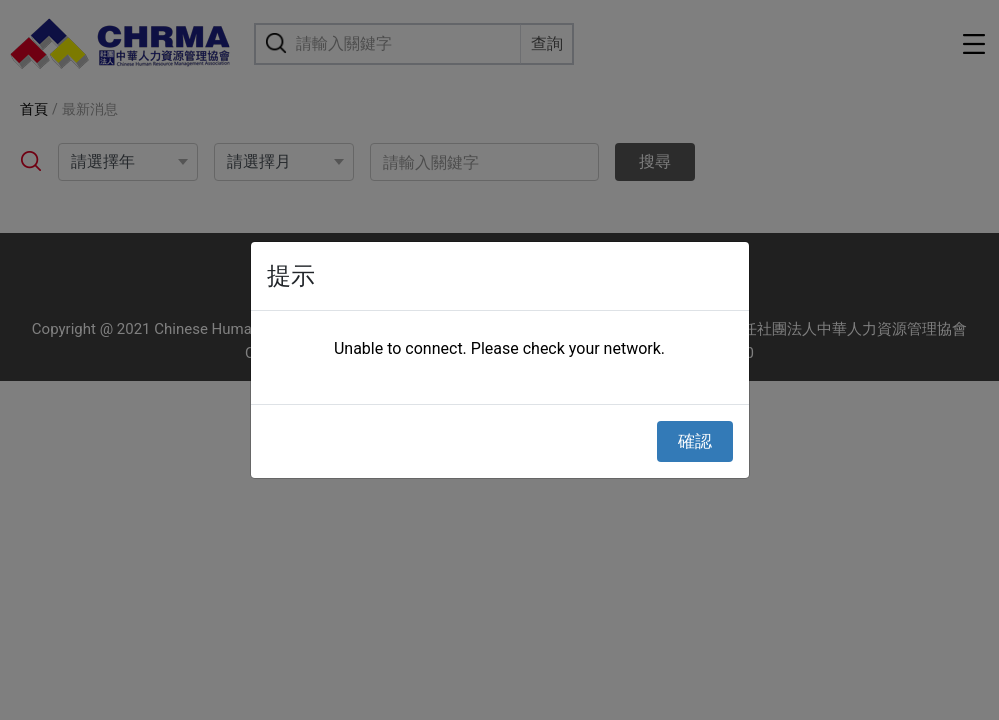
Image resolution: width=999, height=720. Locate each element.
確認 (695, 441)
